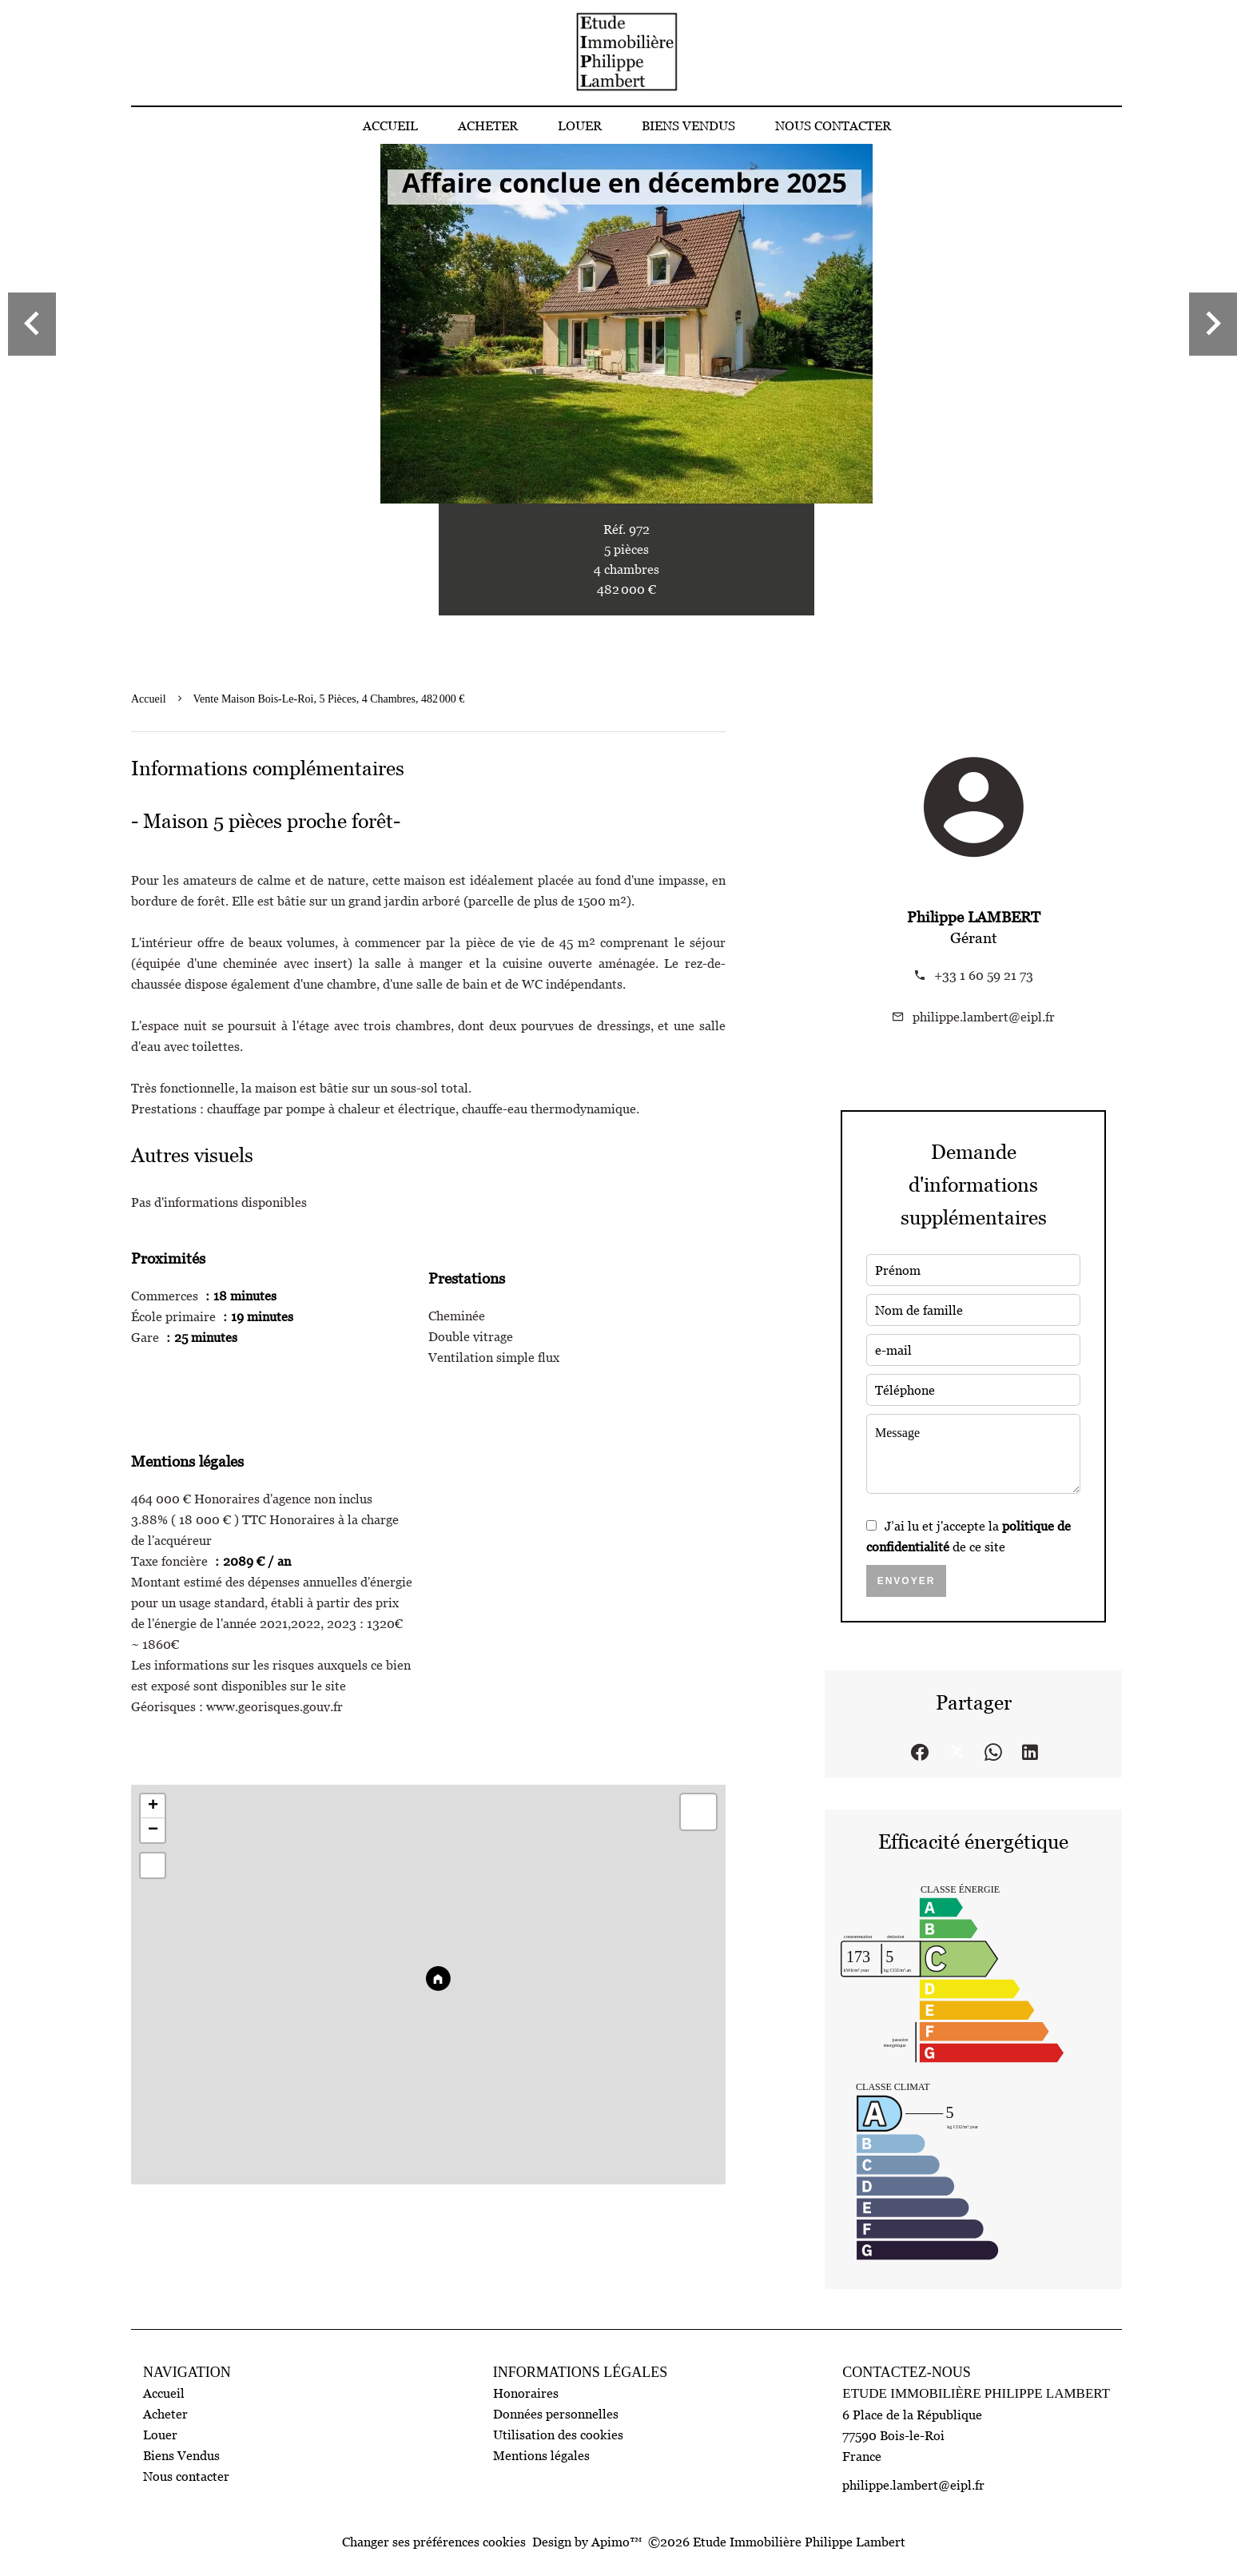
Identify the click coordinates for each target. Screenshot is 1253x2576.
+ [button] (153, 1806)
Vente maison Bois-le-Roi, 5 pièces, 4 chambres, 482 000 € (329, 699)
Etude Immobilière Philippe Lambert (976, 2393)
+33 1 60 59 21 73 (983, 975)
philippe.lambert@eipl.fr (984, 1016)
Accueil (148, 699)
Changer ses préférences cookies (434, 2541)
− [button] (153, 1830)
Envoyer (906, 1581)
